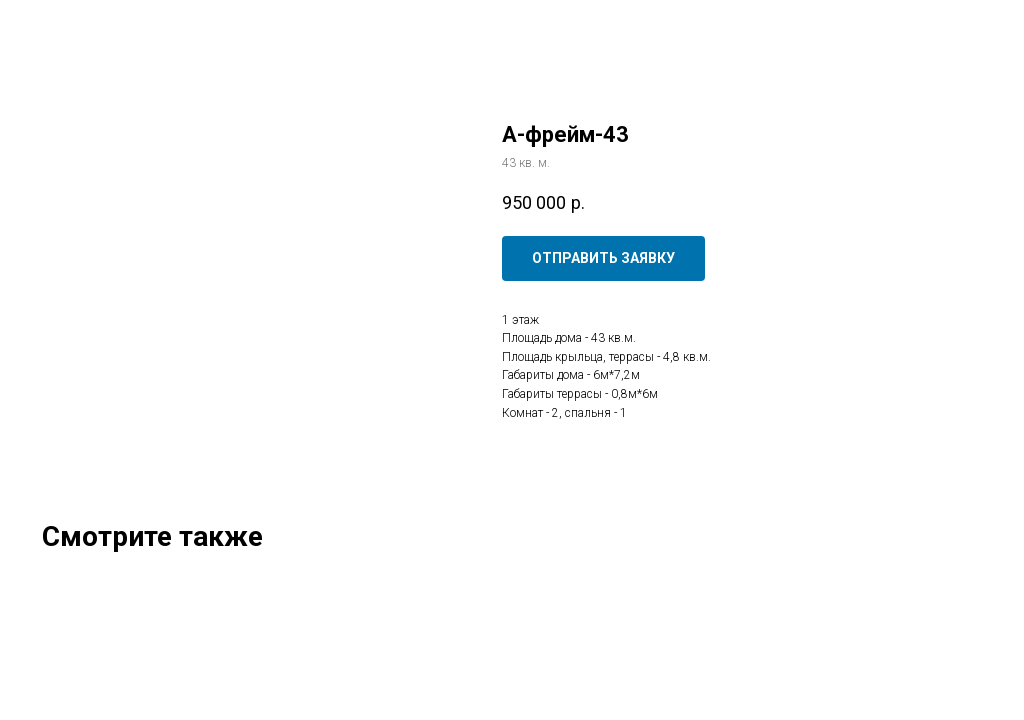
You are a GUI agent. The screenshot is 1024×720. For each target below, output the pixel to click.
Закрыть (58, 29)
